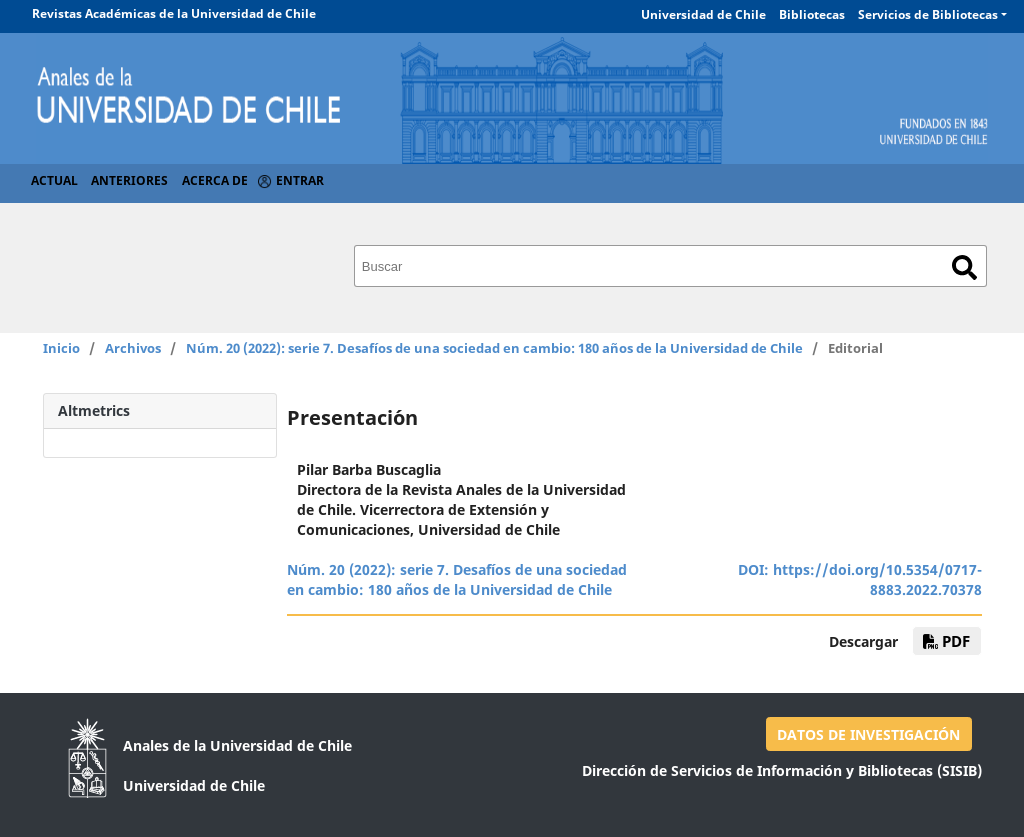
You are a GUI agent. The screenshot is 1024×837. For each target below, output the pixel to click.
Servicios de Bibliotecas (928, 14)
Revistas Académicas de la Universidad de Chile (174, 13)
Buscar (964, 267)
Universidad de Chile (703, 14)
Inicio (61, 348)
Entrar (300, 180)
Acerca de (215, 180)
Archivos (133, 348)
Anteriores (129, 180)
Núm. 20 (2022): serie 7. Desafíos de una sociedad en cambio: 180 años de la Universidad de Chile (494, 348)
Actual (54, 180)
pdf (946, 641)
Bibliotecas (812, 14)
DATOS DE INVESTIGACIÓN (868, 734)
